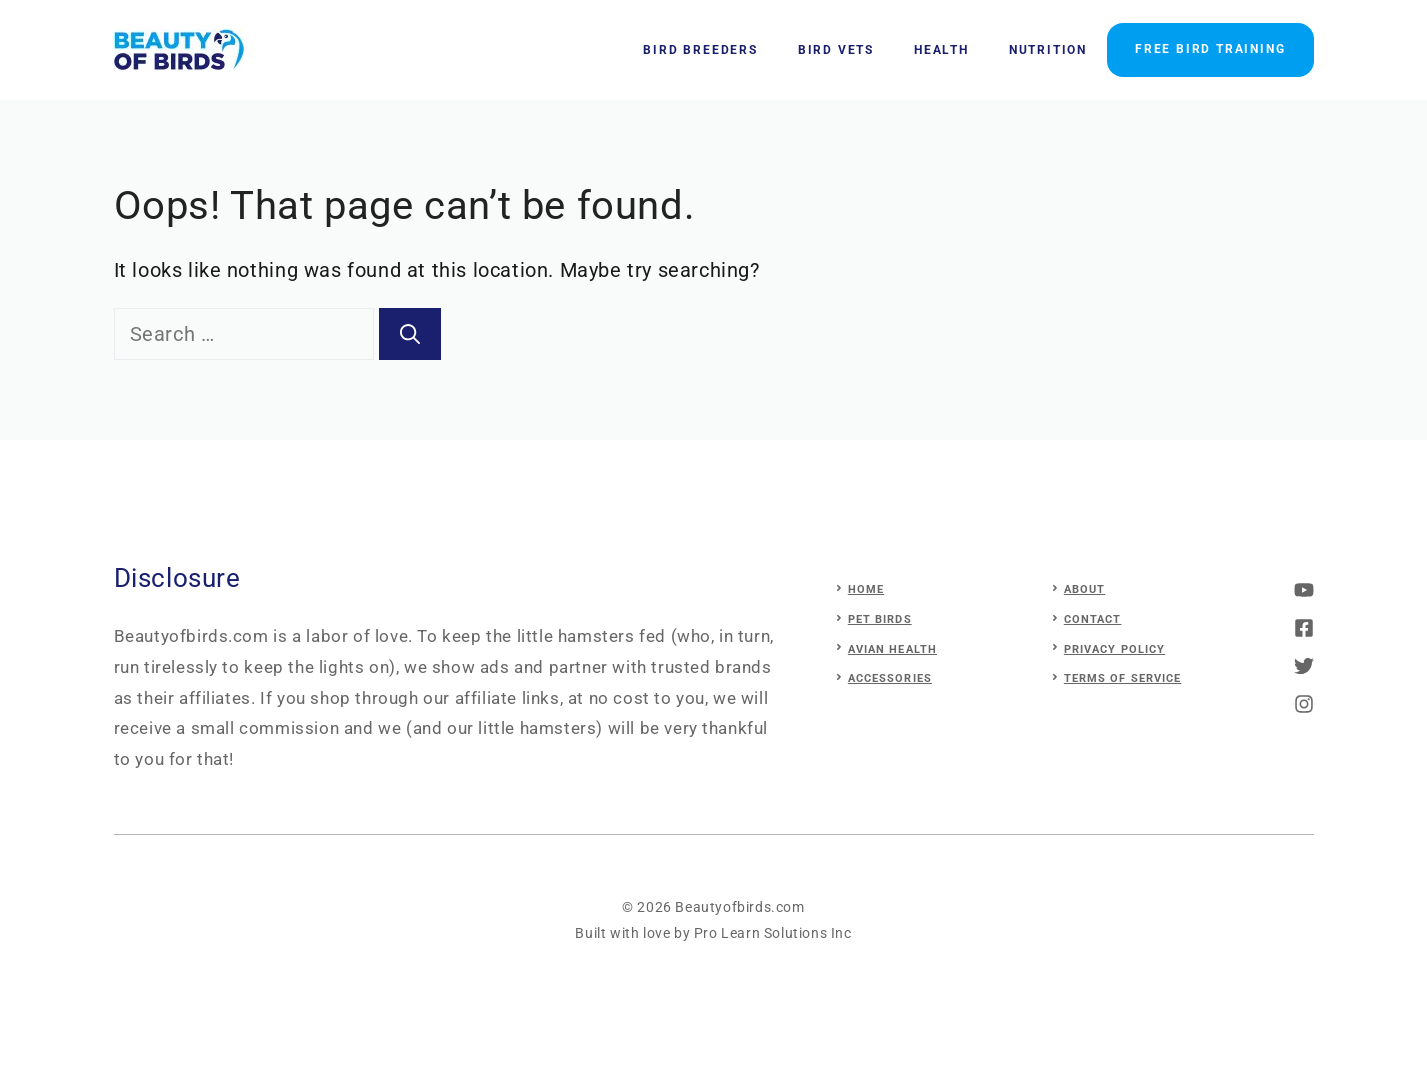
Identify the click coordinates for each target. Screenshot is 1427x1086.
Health (941, 50)
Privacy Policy (1114, 649)
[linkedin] (1304, 704)
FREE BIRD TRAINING (1210, 49)
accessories (890, 678)
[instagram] (1304, 590)
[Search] (410, 334)
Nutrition (1048, 50)
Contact (1093, 619)
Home (866, 589)
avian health (892, 649)
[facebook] (1304, 666)
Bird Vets (836, 50)
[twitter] (1304, 628)
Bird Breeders (700, 50)
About (1085, 589)
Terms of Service (1123, 678)
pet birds (880, 619)
